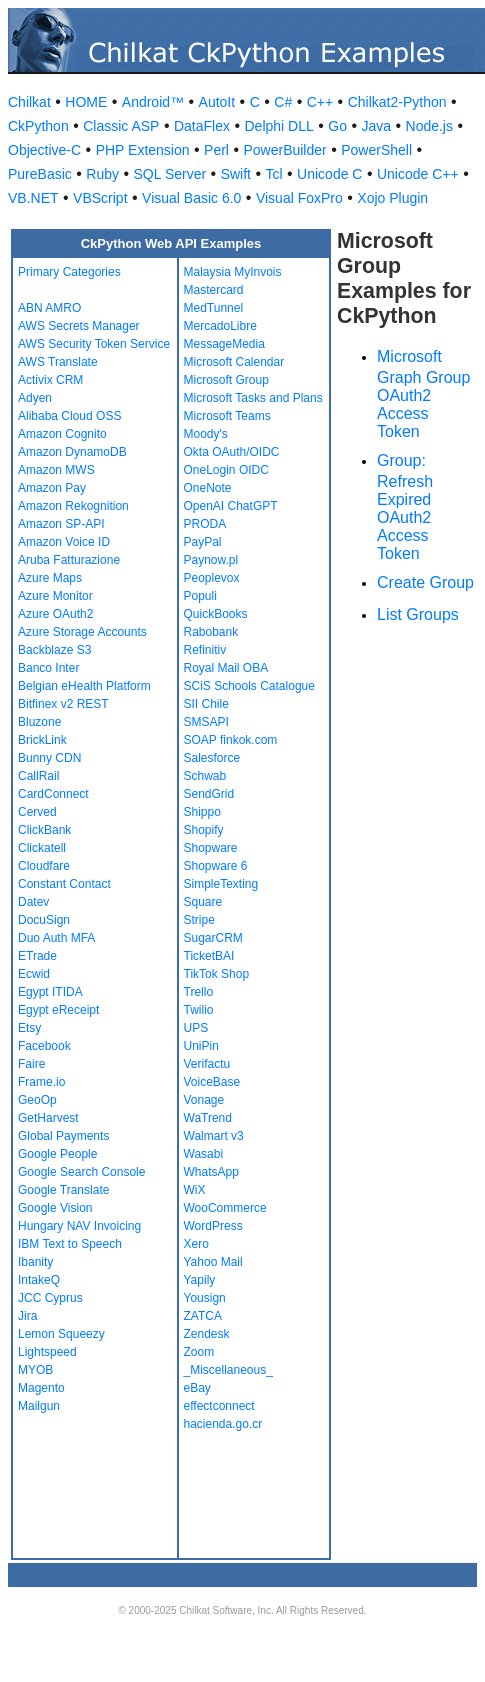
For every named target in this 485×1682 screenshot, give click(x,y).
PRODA (205, 524)
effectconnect (219, 1406)
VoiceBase (212, 1082)
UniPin (201, 1046)
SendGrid (209, 794)
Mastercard (214, 290)
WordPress (213, 1226)
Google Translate (63, 1190)
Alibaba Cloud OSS (69, 416)
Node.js (429, 126)
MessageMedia (224, 344)
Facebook (44, 1046)
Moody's (206, 434)
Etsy (29, 1028)
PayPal (203, 542)
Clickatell (42, 848)
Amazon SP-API (61, 524)
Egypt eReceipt (58, 1010)
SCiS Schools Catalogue (249, 686)
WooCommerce (225, 1208)
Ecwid (34, 974)
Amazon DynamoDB (72, 452)
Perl (216, 150)
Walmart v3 (214, 1136)
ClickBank (44, 830)
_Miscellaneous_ (228, 1370)
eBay (197, 1388)
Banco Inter (48, 668)
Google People (57, 1154)
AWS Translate (58, 362)
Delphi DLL (278, 126)
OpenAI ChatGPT (231, 506)
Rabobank (211, 632)
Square (203, 902)
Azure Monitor (55, 596)
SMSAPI (206, 722)
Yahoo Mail (213, 1262)
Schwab (205, 776)
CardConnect (53, 794)
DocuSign (44, 920)
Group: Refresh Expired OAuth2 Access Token (405, 507)
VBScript (100, 198)
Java (376, 126)
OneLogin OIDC (226, 470)
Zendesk (207, 1334)
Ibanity (35, 1262)
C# (283, 102)
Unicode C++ (418, 174)
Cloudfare (44, 866)
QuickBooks (216, 614)
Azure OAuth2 (55, 614)
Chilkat (29, 102)
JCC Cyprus (50, 1298)
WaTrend (208, 1118)
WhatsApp (211, 1172)
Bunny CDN (49, 758)
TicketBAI (209, 956)
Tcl (273, 174)
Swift (236, 174)
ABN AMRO (49, 308)
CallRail (38, 776)
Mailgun (39, 1406)
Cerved (37, 812)
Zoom (199, 1352)
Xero (196, 1244)
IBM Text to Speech (70, 1244)
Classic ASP (121, 126)
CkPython (38, 126)
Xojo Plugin (392, 198)
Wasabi (204, 1154)
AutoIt (217, 102)
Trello (199, 992)
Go (337, 126)
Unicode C (329, 174)
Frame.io (41, 1082)
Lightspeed (47, 1352)
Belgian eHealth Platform (84, 686)
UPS (196, 1028)
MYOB (35, 1370)
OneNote (208, 488)
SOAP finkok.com (231, 740)
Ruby (102, 174)
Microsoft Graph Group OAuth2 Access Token (423, 394)
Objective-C (44, 150)
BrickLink (42, 740)
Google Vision (55, 1208)
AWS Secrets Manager (79, 326)
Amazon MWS (56, 470)
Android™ (153, 102)
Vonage (204, 1100)
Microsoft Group (226, 380)
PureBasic (40, 174)
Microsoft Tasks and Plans (253, 398)
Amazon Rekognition (73, 506)
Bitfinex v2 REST (63, 704)
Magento (41, 1388)
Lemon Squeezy (61, 1334)
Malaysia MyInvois (233, 272)
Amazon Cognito (62, 434)
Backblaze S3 (54, 650)
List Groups (418, 614)
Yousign (205, 1298)
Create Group (425, 582)
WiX (195, 1190)
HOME (86, 102)
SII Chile (206, 704)
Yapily (200, 1280)
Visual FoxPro (299, 198)
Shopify (204, 830)
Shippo (202, 812)
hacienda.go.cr (223, 1424)
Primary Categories (69, 272)
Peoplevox (212, 578)
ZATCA (203, 1316)
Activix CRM (50, 380)
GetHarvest (48, 1118)
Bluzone (39, 722)
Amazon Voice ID (64, 542)
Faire (31, 1064)
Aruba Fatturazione (69, 560)
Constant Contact (64, 884)
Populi (200, 596)
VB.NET (33, 198)
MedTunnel (214, 308)
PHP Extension (143, 150)
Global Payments (63, 1136)
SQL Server (170, 174)
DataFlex (202, 126)
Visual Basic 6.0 (191, 198)
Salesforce (212, 758)
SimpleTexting (221, 884)
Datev (33, 902)
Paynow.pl (211, 560)
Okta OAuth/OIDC (232, 452)
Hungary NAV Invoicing (79, 1226)
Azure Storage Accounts (82, 632)
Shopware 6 (216, 866)
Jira (27, 1316)
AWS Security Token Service (94, 344)
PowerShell (376, 150)
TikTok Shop (217, 974)
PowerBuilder (284, 150)
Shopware (211, 848)
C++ (320, 102)
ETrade (37, 956)
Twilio (199, 1010)
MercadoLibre (220, 326)
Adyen (35, 398)
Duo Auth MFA (56, 938)
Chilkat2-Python (397, 102)
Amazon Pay (52, 488)
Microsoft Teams (227, 416)
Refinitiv (205, 650)
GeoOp (37, 1100)
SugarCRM (213, 938)
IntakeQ (39, 1280)
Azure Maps (50, 578)
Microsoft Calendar (234, 362)
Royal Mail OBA (226, 668)
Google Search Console (81, 1172)
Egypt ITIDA (50, 992)
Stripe (199, 920)
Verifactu (207, 1064)
